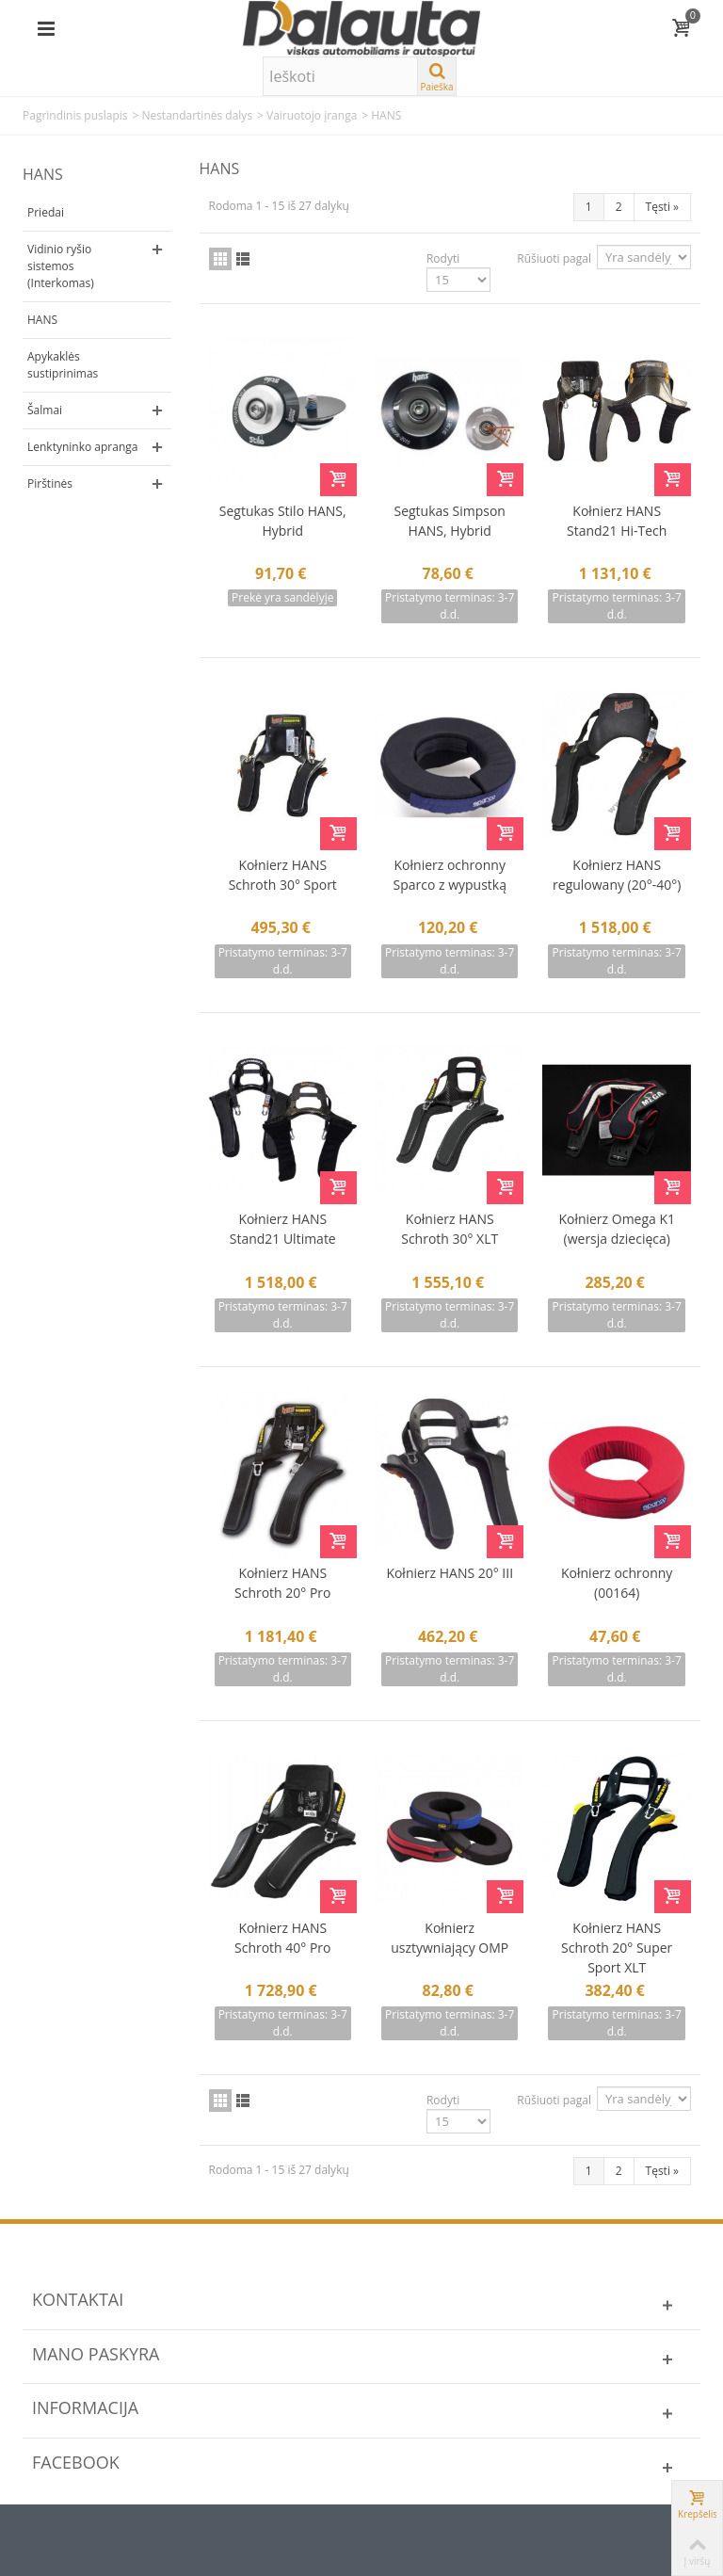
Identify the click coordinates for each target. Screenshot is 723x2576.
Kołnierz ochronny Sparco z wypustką (450, 875)
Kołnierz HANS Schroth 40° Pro (282, 1937)
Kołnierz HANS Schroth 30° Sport (283, 875)
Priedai (45, 212)
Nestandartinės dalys (196, 115)
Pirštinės (49, 483)
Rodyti (442, 258)
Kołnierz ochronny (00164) (616, 1583)
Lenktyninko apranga (82, 447)
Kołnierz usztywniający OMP (449, 1937)
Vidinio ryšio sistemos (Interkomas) (60, 266)
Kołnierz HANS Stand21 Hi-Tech (617, 520)
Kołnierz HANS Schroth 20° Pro (282, 1583)
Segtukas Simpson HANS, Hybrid (450, 520)
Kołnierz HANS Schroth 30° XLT (449, 1229)
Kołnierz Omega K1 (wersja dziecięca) (616, 1229)
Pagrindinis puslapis (75, 115)
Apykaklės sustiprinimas (62, 364)
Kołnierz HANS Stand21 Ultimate (283, 1229)
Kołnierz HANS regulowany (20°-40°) (617, 875)
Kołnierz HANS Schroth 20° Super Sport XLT (616, 1947)
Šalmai (44, 410)
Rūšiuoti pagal (554, 258)
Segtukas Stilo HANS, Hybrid (282, 520)
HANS (42, 320)
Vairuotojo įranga (311, 115)
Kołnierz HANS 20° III (449, 1573)
